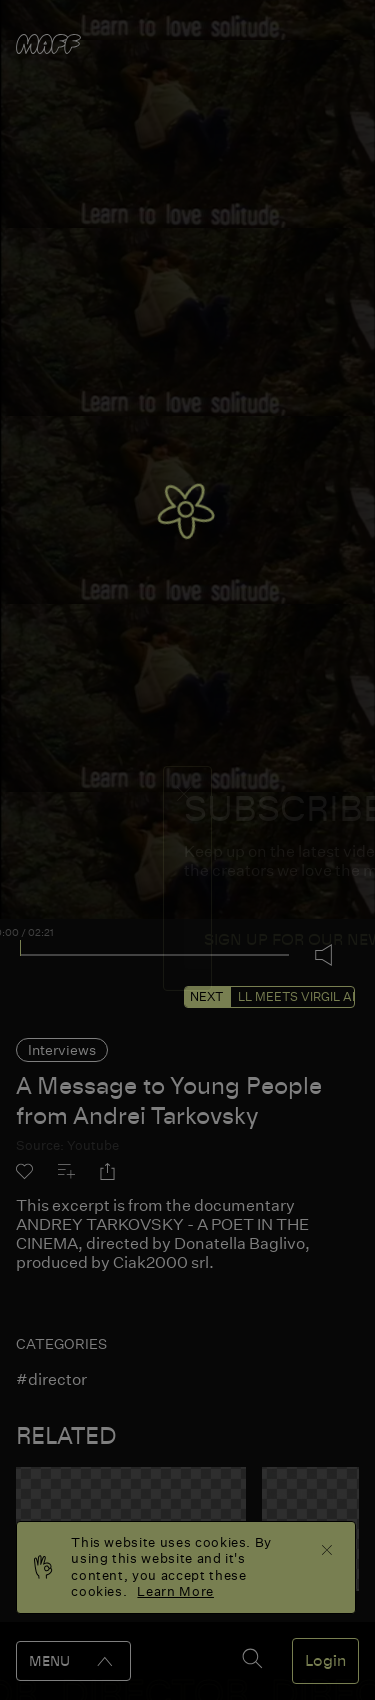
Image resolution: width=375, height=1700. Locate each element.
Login (325, 1661)
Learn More (175, 1591)
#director (51, 1379)
